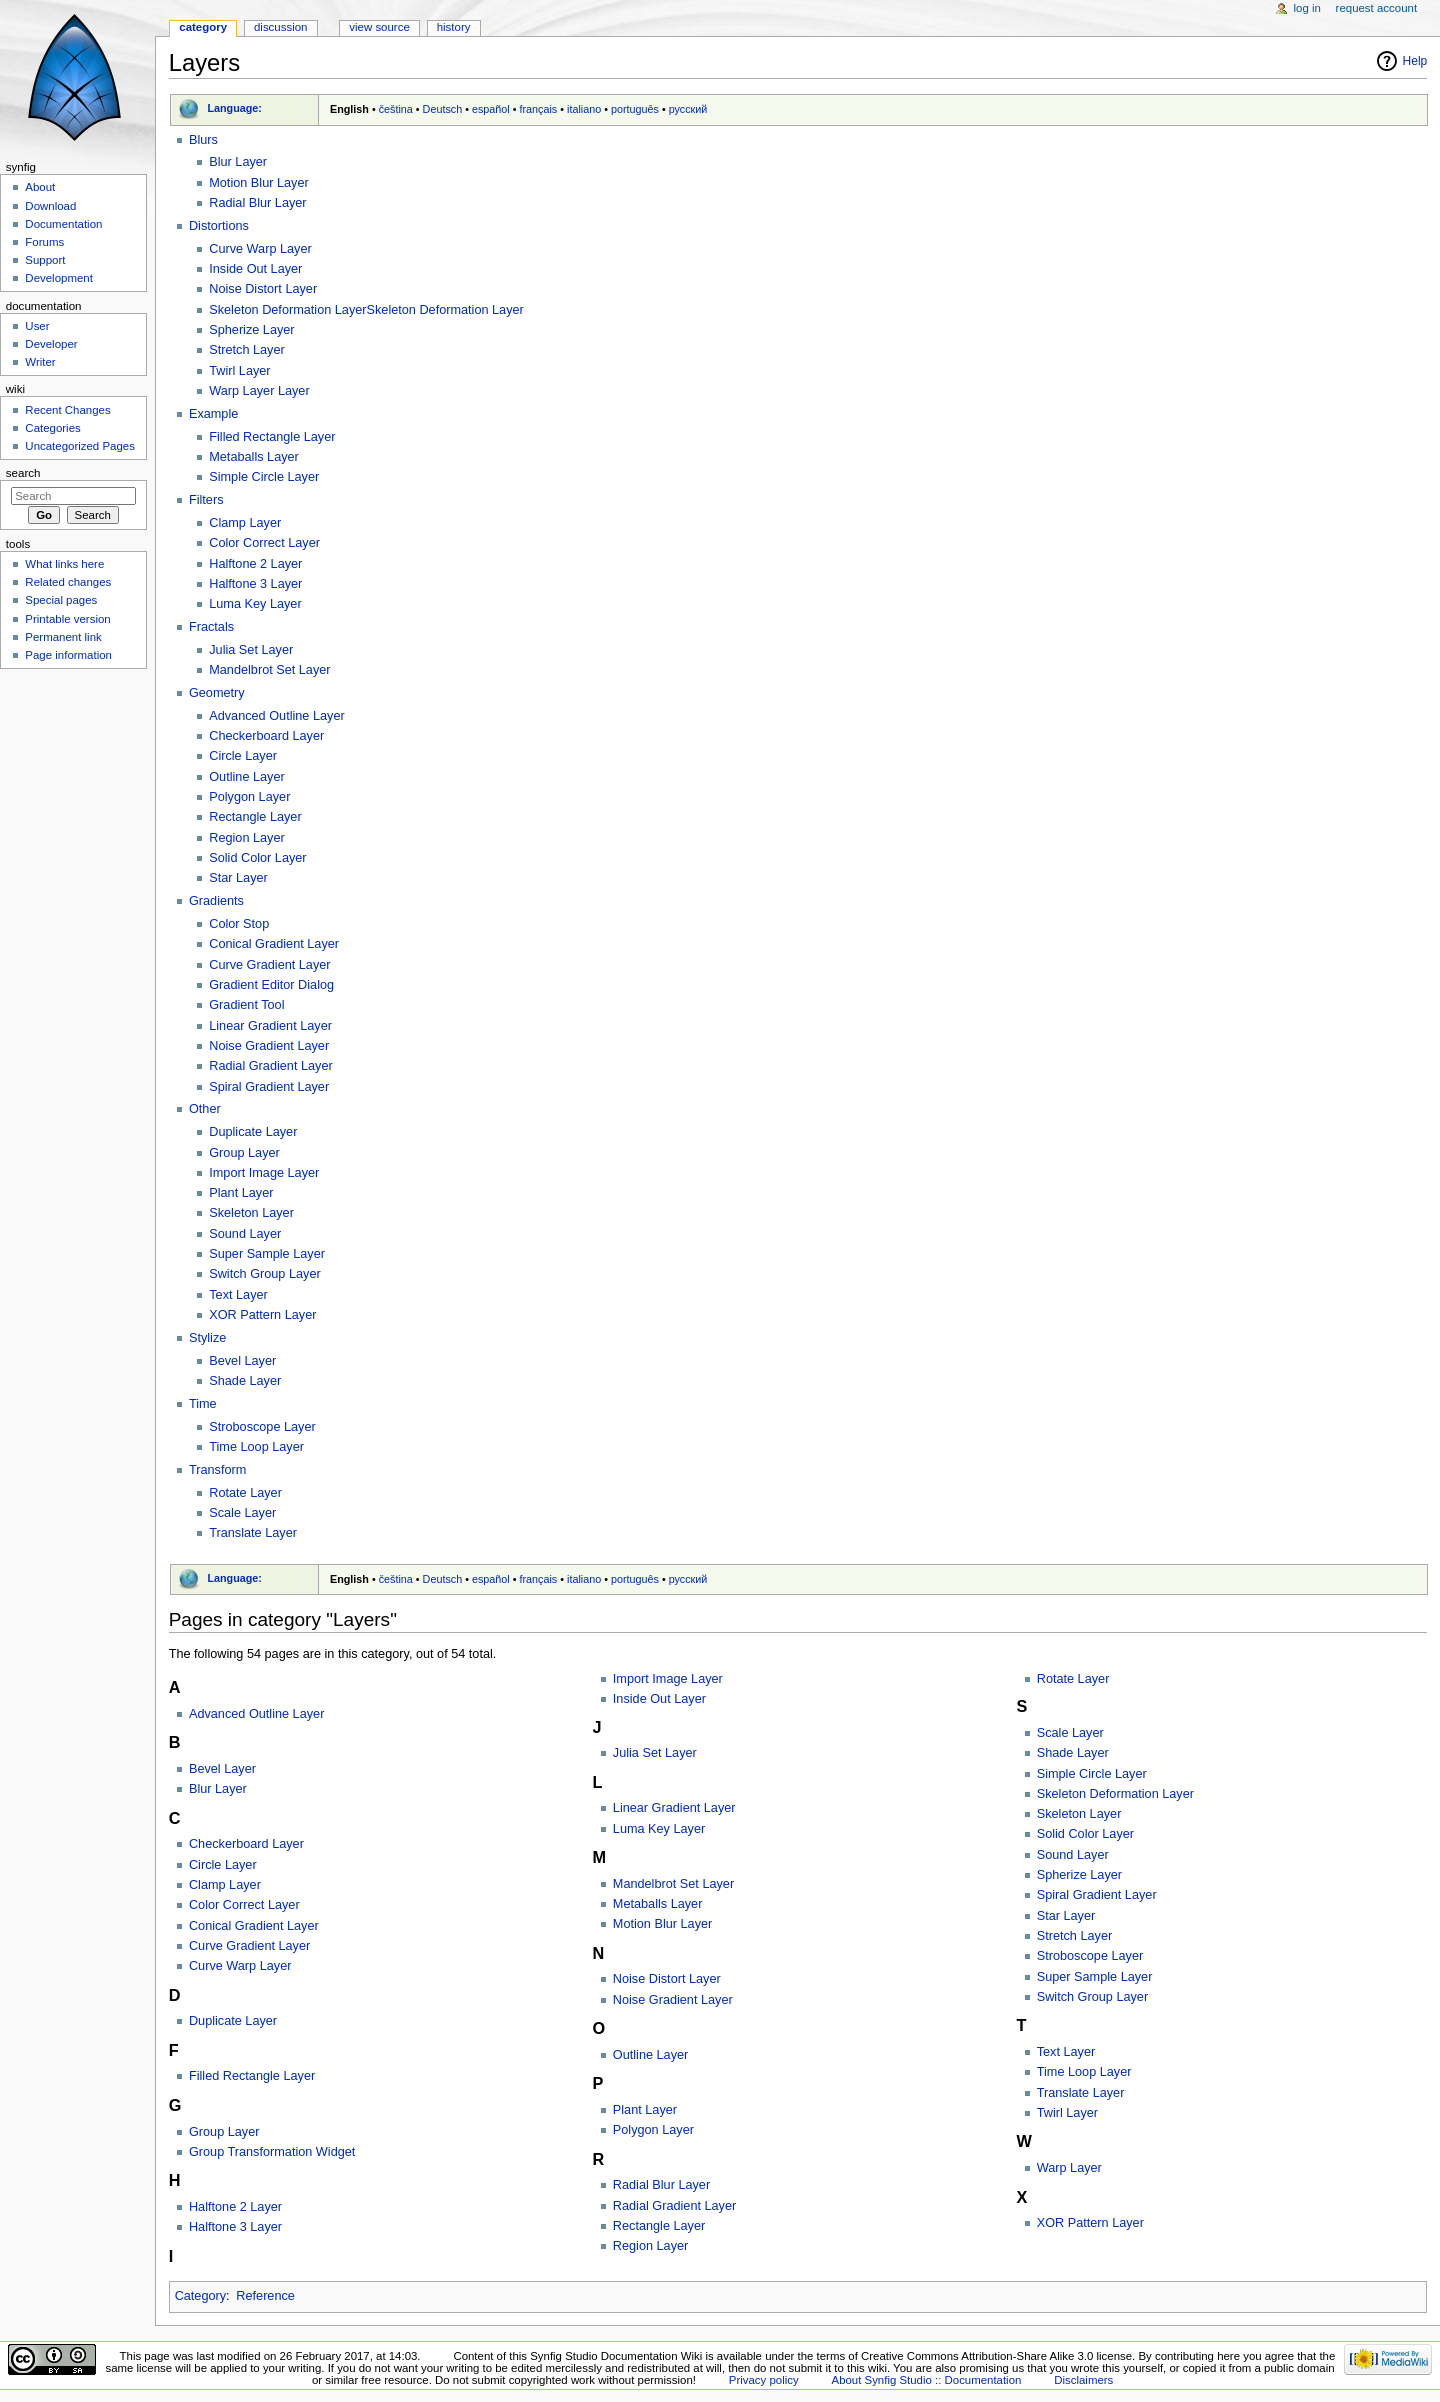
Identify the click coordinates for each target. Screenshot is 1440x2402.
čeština (396, 109)
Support (45, 260)
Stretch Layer (246, 350)
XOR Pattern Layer (262, 1315)
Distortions (219, 226)
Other (205, 1109)
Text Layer (238, 1295)
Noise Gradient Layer (269, 1046)
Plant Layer (241, 1193)
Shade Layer (245, 1381)
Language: (234, 108)
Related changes (68, 582)
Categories (52, 428)
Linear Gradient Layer (270, 1026)
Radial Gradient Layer (270, 1066)
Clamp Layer (245, 523)
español (491, 109)
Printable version (67, 619)
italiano (584, 109)
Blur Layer (238, 162)
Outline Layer (246, 777)
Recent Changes (67, 410)
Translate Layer (253, 1533)
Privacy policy (764, 2380)
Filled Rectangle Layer (272, 437)
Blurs (203, 140)
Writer (40, 362)
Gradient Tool (246, 1005)
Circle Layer (243, 756)
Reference (265, 2296)
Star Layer (238, 878)
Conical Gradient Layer (274, 944)
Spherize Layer (251, 330)
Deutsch (443, 109)
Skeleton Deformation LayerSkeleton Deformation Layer (366, 310)
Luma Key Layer (255, 604)
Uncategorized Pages (80, 446)
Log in (1307, 8)
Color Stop (239, 924)
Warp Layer (1069, 2168)
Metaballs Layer (254, 457)
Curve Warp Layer (260, 249)
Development (58, 278)
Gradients (216, 901)
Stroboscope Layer (262, 1427)
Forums (44, 242)
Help (1415, 61)
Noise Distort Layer (263, 289)
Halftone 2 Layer (255, 564)
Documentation (63, 224)
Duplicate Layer (253, 1132)
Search (23, 473)
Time (203, 1404)
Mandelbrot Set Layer (269, 670)
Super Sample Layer (267, 1254)
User (37, 326)
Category (200, 2296)
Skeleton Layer (251, 1213)
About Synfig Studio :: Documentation (927, 2380)
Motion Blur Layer (258, 183)
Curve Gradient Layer (269, 965)
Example (213, 414)
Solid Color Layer (257, 858)
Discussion (280, 27)
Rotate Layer (245, 1493)
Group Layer (244, 1153)
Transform (217, 1470)
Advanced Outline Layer (276, 716)
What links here (64, 564)
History (454, 27)
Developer (51, 344)
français (538, 109)
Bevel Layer (242, 1361)
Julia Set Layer (251, 650)
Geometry (217, 693)
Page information (68, 655)
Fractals (211, 627)
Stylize (207, 1338)
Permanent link (63, 637)
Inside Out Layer (255, 269)
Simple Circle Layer (264, 477)
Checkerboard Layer (266, 736)
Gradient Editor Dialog (271, 985)
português (635, 109)
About (40, 187)
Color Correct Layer (264, 543)
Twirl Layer (239, 371)
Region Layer (246, 838)
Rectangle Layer (255, 817)
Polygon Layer (249, 797)
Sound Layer (245, 1234)
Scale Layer (242, 1513)
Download (50, 206)
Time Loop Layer (256, 1447)
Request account (1377, 8)
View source (379, 27)
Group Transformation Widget (272, 2152)
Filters (206, 500)
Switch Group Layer (264, 1274)
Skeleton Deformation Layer (1115, 1794)
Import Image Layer (264, 1173)
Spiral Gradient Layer (269, 1087)
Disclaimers (1083, 2380)
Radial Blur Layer (257, 203)
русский (688, 109)
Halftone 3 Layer (255, 584)
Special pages (61, 600)
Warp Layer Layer (259, 391)
